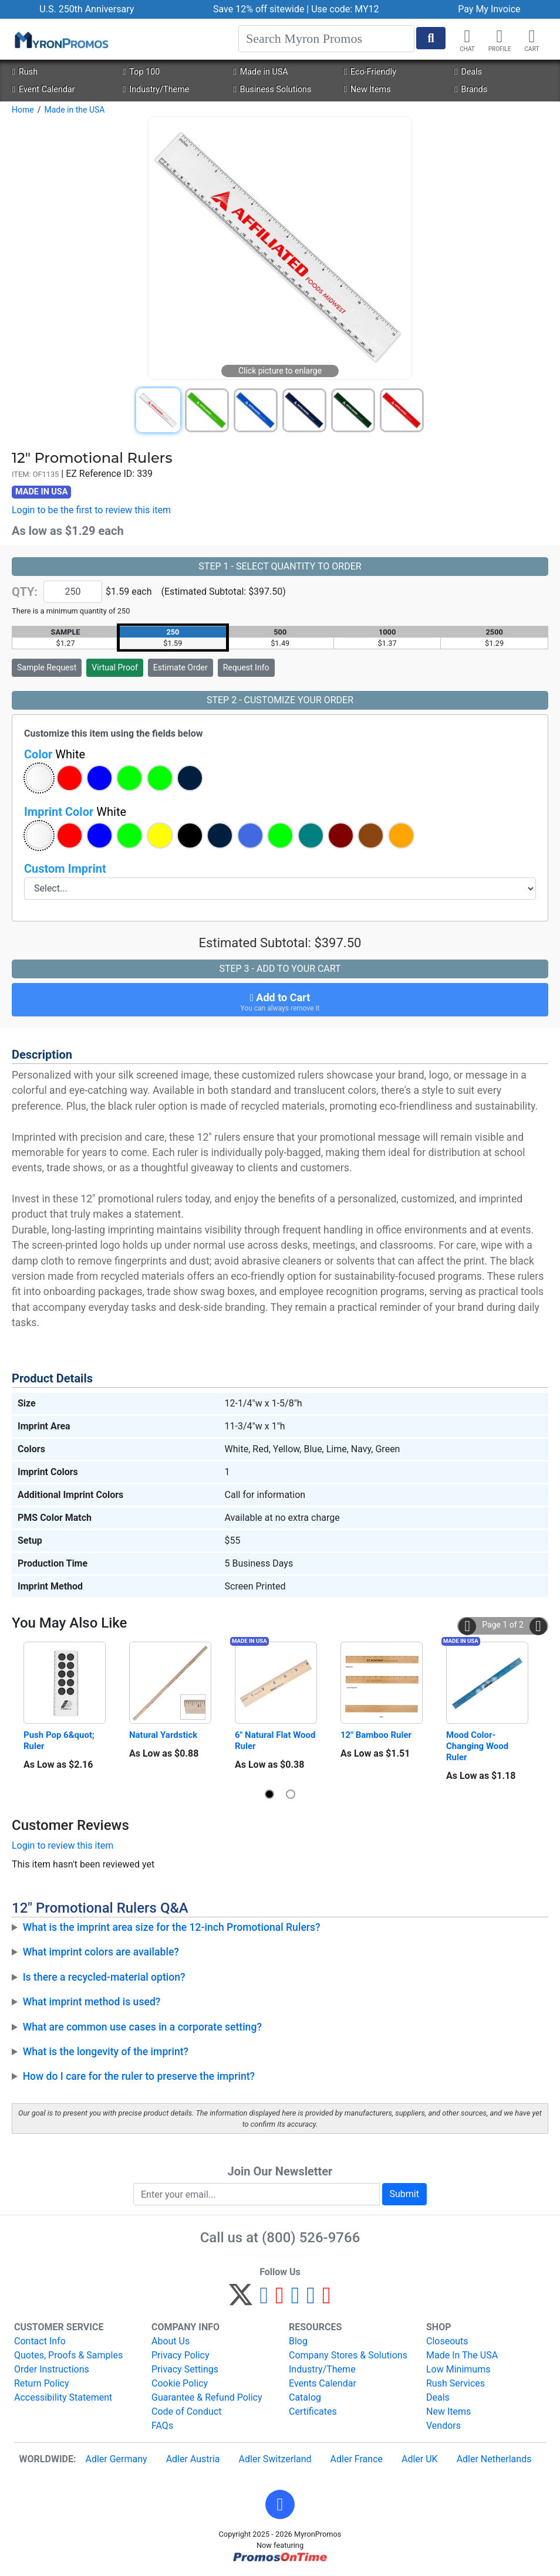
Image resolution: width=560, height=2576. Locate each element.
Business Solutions (272, 89)
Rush (24, 72)
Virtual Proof (114, 667)
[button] (499, 36)
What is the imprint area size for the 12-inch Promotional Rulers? (172, 1927)
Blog (298, 2341)
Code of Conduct (186, 2411)
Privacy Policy (180, 2355)
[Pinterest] (280, 2300)
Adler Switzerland (275, 2459)
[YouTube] (327, 2300)
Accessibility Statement (63, 2397)
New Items (367, 89)
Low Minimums (458, 2369)
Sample (46, 667)
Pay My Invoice (489, 9)
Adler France (356, 2459)
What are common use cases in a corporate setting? (142, 2027)
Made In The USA (462, 2355)
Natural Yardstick (163, 1735)
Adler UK (420, 2459)
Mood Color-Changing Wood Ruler (478, 1746)
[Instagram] (295, 2300)
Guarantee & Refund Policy (206, 2397)
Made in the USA (74, 109)
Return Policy (41, 2383)
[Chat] (467, 36)
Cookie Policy (179, 2383)
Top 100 (141, 72)
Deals (468, 72)
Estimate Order (180, 667)
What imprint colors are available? (101, 1952)
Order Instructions (51, 2369)
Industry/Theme (156, 89)
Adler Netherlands (494, 2459)
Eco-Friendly (370, 72)
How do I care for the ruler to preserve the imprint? (139, 2076)
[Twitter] (240, 2300)
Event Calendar (43, 89)
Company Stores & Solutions (348, 2355)
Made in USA (260, 72)
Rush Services (455, 2383)
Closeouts (447, 2341)
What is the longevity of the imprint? (106, 2052)
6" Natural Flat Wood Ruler (276, 1740)
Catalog (305, 2397)
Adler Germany (116, 2459)
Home (23, 109)
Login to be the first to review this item (91, 510)
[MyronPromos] (60, 39)
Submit (404, 2193)
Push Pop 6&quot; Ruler (60, 1740)
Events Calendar (322, 2383)
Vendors (443, 2425)
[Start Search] (431, 38)
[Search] (326, 38)
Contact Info (40, 2341)
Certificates (313, 2411)
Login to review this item (62, 1845)
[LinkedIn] (311, 2300)
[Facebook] (264, 2300)
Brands (470, 89)
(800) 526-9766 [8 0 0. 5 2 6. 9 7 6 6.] (311, 2237)
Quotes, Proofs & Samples (68, 2355)
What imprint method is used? (92, 2002)
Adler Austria (193, 2459)
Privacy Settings (184, 2369)
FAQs (162, 2425)
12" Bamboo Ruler (375, 1735)
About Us (170, 2341)
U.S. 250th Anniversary (86, 9)
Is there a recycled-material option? (104, 1977)
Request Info (246, 667)
